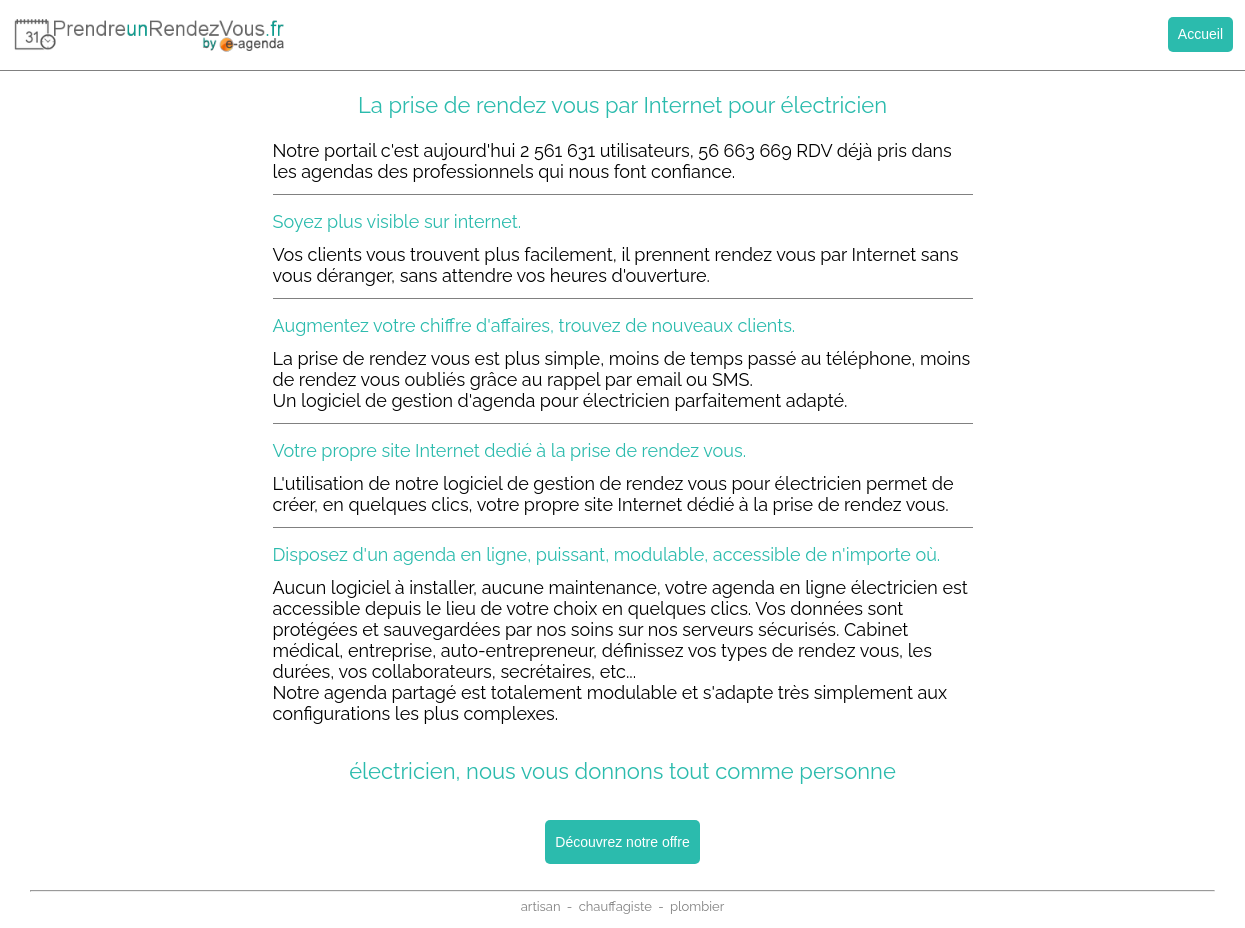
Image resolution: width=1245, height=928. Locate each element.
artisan (541, 906)
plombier (697, 906)
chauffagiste (615, 906)
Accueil (1200, 34)
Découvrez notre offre (622, 842)
